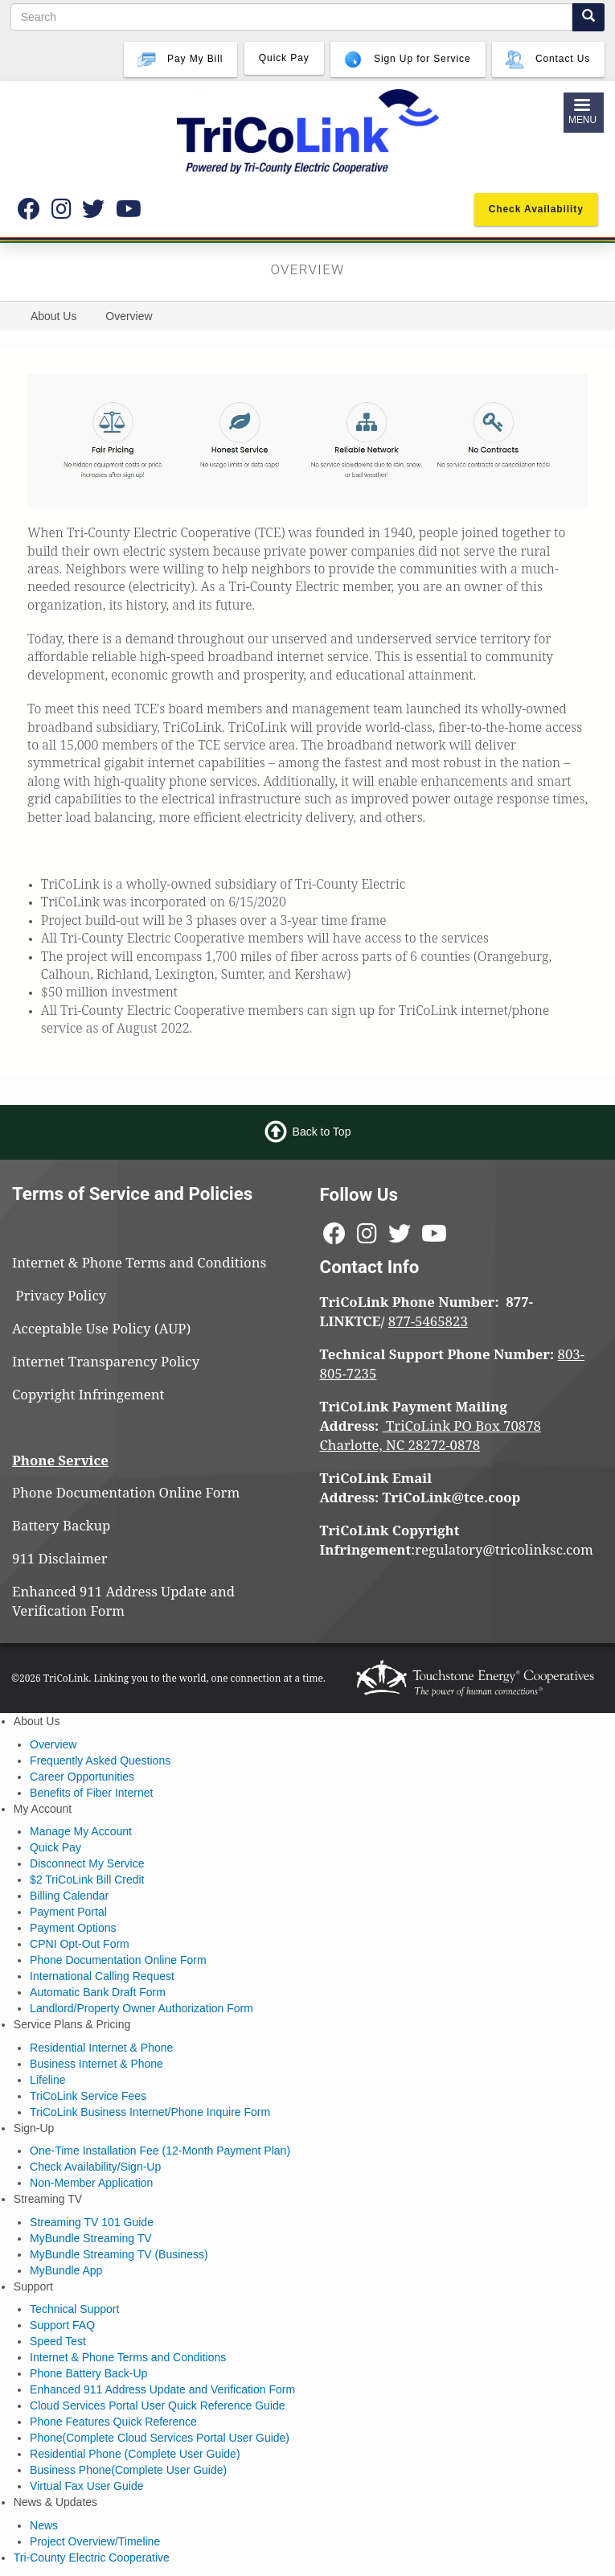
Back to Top (322, 1131)
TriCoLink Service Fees (88, 2095)
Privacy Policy (68, 1295)
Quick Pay (55, 1847)
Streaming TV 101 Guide (92, 2222)
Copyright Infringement (88, 1394)
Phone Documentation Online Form (126, 1492)
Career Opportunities (82, 1776)
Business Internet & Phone (96, 2063)
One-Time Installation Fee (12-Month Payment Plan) (160, 2150)
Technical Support (74, 2309)
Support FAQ (62, 2325)
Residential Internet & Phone (101, 2047)
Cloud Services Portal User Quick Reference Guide (157, 2405)
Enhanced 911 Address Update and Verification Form (123, 1601)
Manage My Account (81, 1831)
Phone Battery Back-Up (88, 2373)
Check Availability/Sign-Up (95, 2166)
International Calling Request (102, 1976)
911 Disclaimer (60, 1558)
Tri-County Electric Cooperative (92, 2557)
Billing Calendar (69, 1895)
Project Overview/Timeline (95, 2541)
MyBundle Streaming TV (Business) (119, 2254)
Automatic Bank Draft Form (98, 1992)
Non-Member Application (91, 2182)
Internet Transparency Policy (105, 1361)
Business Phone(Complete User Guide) (128, 2469)
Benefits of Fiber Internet (91, 1792)
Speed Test (58, 2341)
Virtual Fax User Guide (86, 2485)
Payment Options (73, 1927)
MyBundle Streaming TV (90, 2238)
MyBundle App (66, 2270)
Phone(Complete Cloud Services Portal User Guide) (159, 2437)
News (44, 2525)
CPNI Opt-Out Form (79, 1943)
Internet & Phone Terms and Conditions (141, 1262)
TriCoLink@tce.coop (452, 1497)
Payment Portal (68, 1911)
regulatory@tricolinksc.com (506, 1549)
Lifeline (47, 2079)
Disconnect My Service (87, 1863)
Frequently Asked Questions (100, 1760)
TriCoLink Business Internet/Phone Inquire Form (150, 2112)
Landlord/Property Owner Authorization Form (141, 2008)
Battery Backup (61, 1525)
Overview (53, 1744)
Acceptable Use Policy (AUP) (101, 1328)
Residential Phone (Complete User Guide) (135, 2453)
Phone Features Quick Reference (113, 2421)
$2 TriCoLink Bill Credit (87, 1879)
